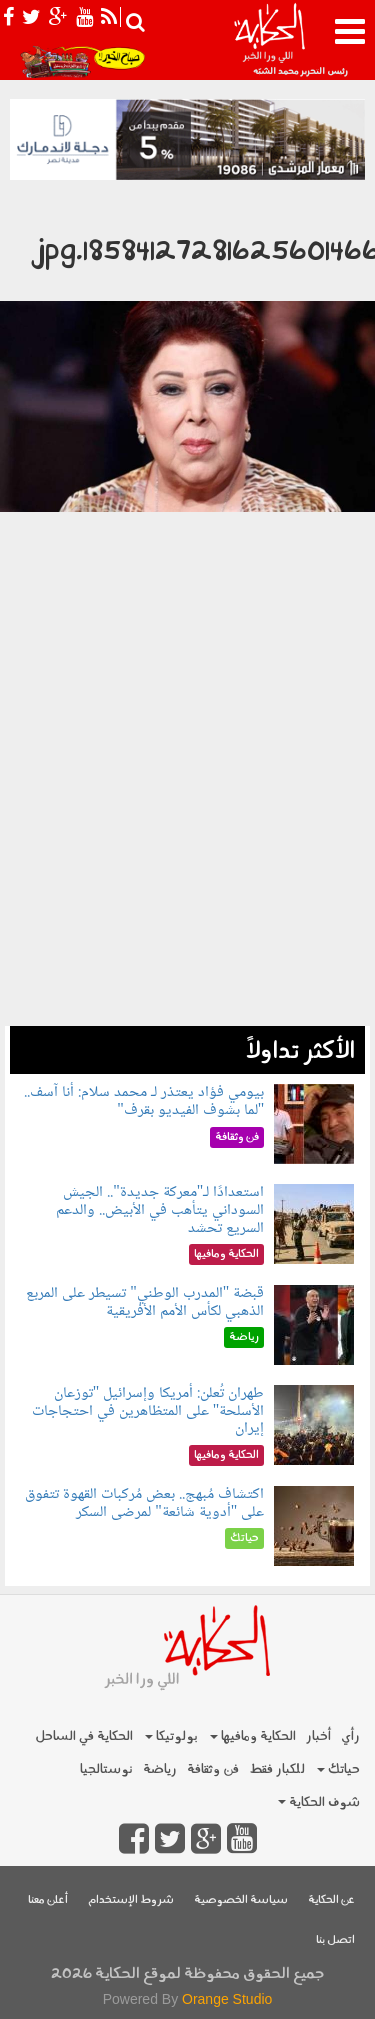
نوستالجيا (106, 1769)
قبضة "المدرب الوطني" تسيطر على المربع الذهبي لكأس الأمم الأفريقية (145, 1302)
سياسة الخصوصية (241, 1900)
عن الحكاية (331, 1900)
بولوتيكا (171, 1736)
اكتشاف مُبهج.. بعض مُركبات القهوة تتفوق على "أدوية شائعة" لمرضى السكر (144, 1503)
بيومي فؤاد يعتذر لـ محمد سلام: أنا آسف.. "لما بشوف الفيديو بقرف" (144, 1101)
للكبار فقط (277, 1769)
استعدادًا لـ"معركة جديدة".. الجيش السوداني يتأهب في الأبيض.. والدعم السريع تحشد (160, 1210)
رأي (350, 1736)
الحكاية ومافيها (253, 1736)
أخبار (318, 1736)
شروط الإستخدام (131, 1900)
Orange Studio (227, 1999)
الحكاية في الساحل (84, 1736)
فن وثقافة (213, 1769)
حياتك (338, 1769)
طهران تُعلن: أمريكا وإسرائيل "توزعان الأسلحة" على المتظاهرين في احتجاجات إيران (148, 1411)
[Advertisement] (187, 838)
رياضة (160, 1769)
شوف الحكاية (319, 1802)
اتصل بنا (335, 1940)
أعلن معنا (48, 1900)
